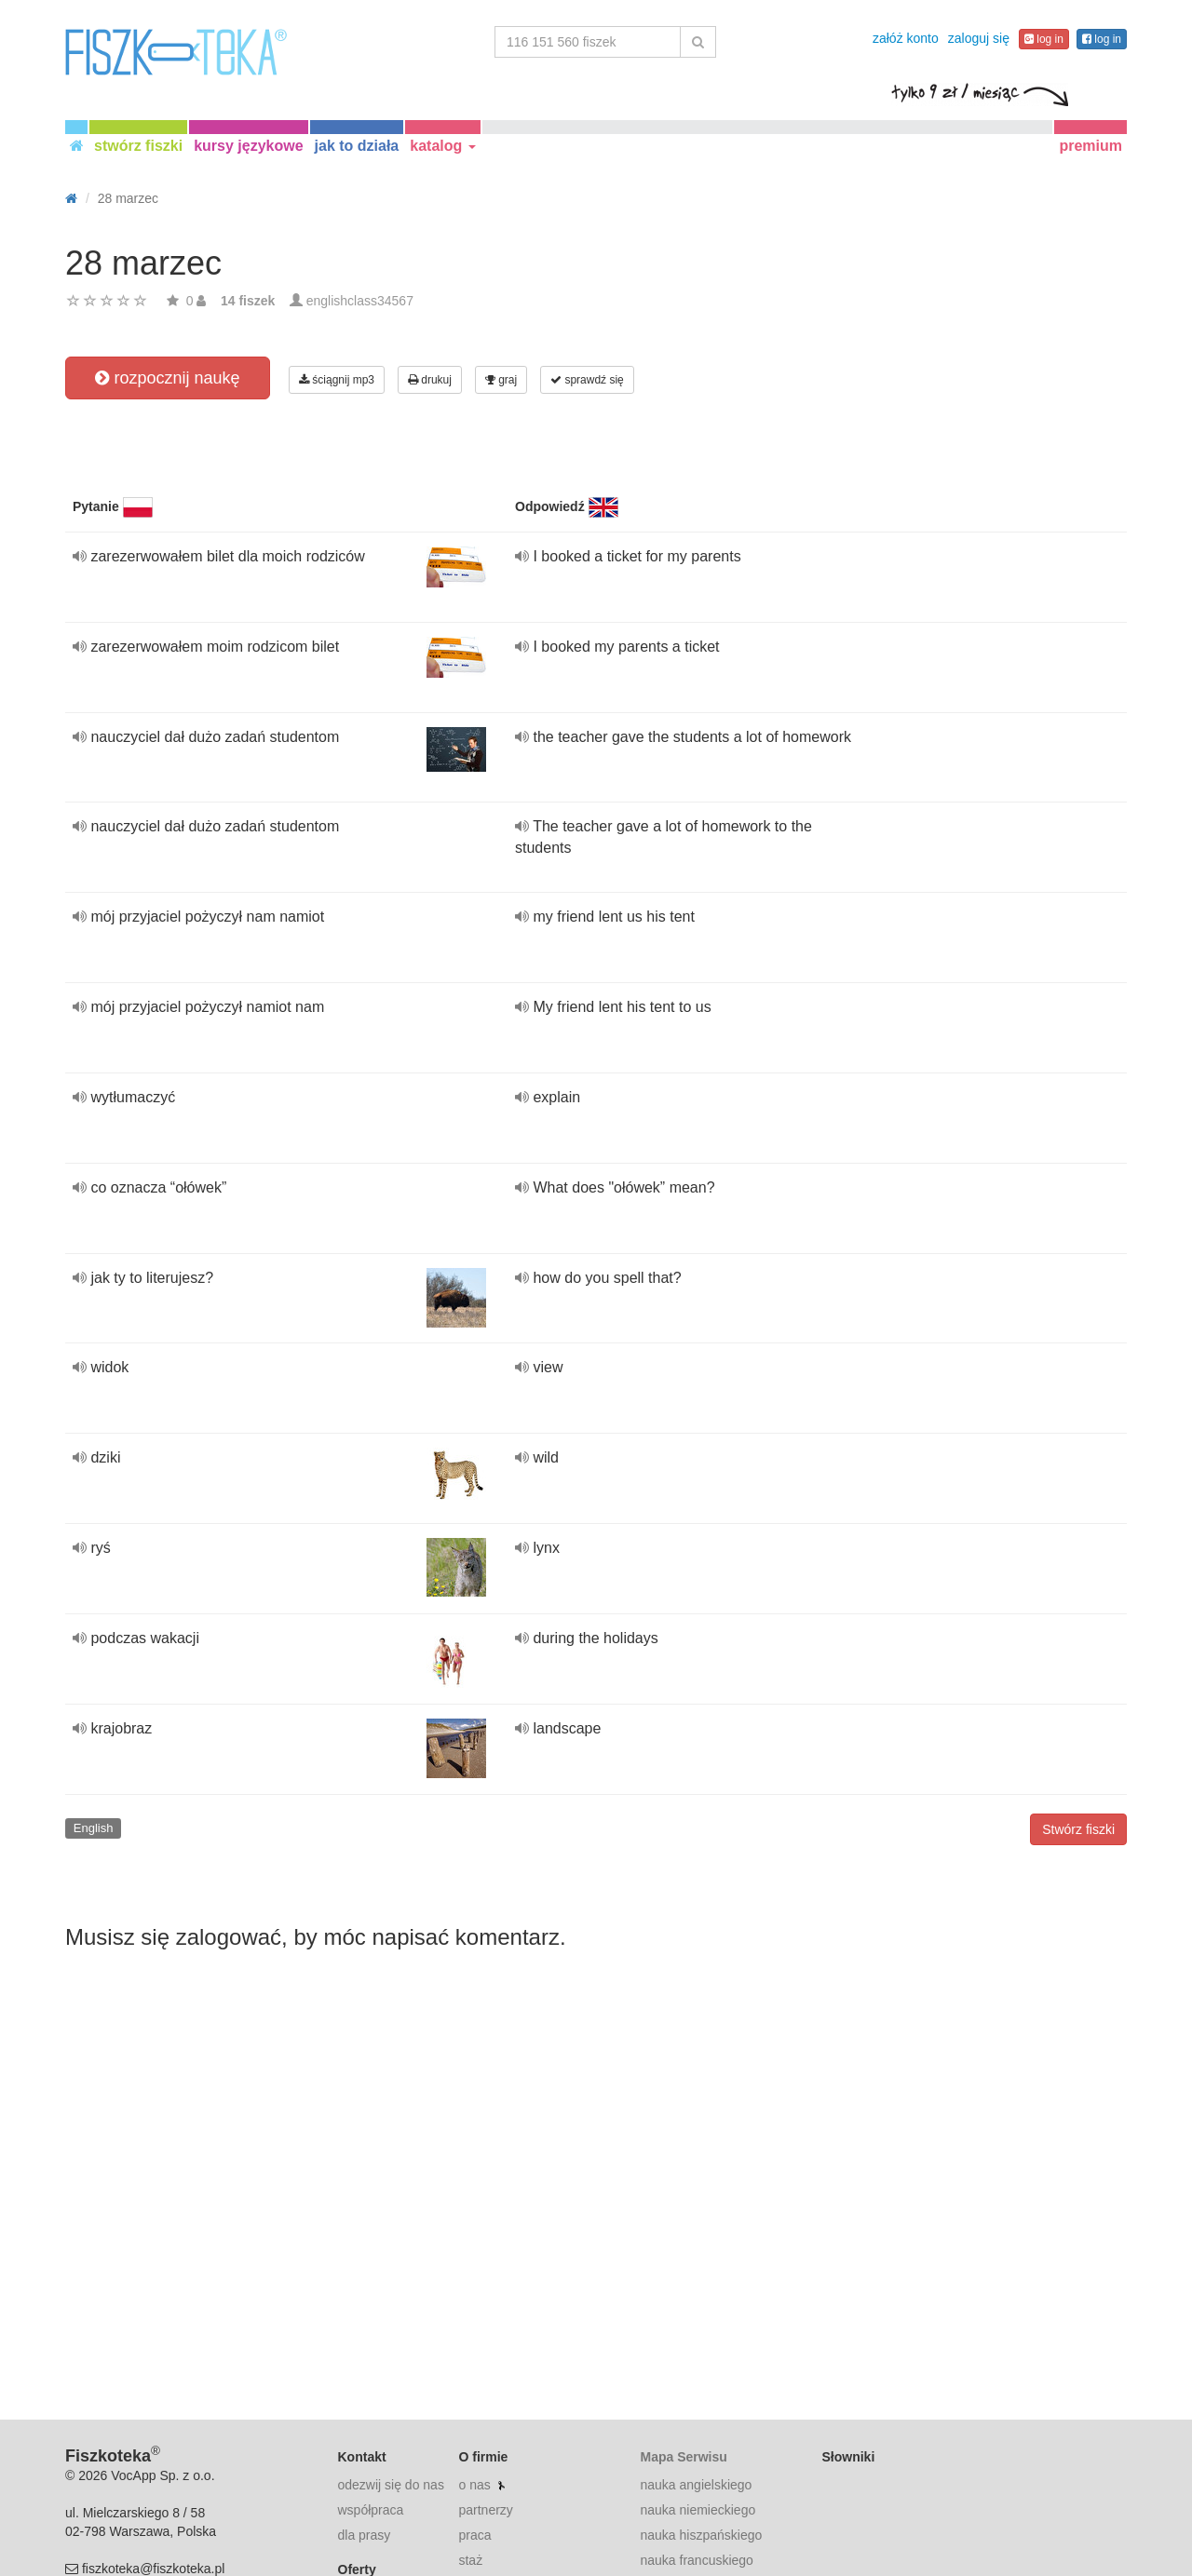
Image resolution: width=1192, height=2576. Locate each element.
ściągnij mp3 (336, 379)
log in (1043, 39)
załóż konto (906, 38)
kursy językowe (248, 146)
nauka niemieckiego (697, 2509)
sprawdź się (587, 379)
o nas (474, 2484)
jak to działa (357, 146)
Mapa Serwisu (683, 2456)
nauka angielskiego (696, 2484)
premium (1090, 146)
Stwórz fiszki (1078, 1829)
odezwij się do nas (391, 2484)
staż (470, 2560)
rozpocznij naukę (167, 378)
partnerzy (485, 2509)
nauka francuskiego (696, 2560)
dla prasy (364, 2535)
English (94, 1828)
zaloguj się (978, 38)
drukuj (430, 379)
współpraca (371, 2509)
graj (501, 379)
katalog (442, 146)
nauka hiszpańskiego (701, 2535)
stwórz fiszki (138, 146)
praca (474, 2535)
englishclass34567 (359, 300)
